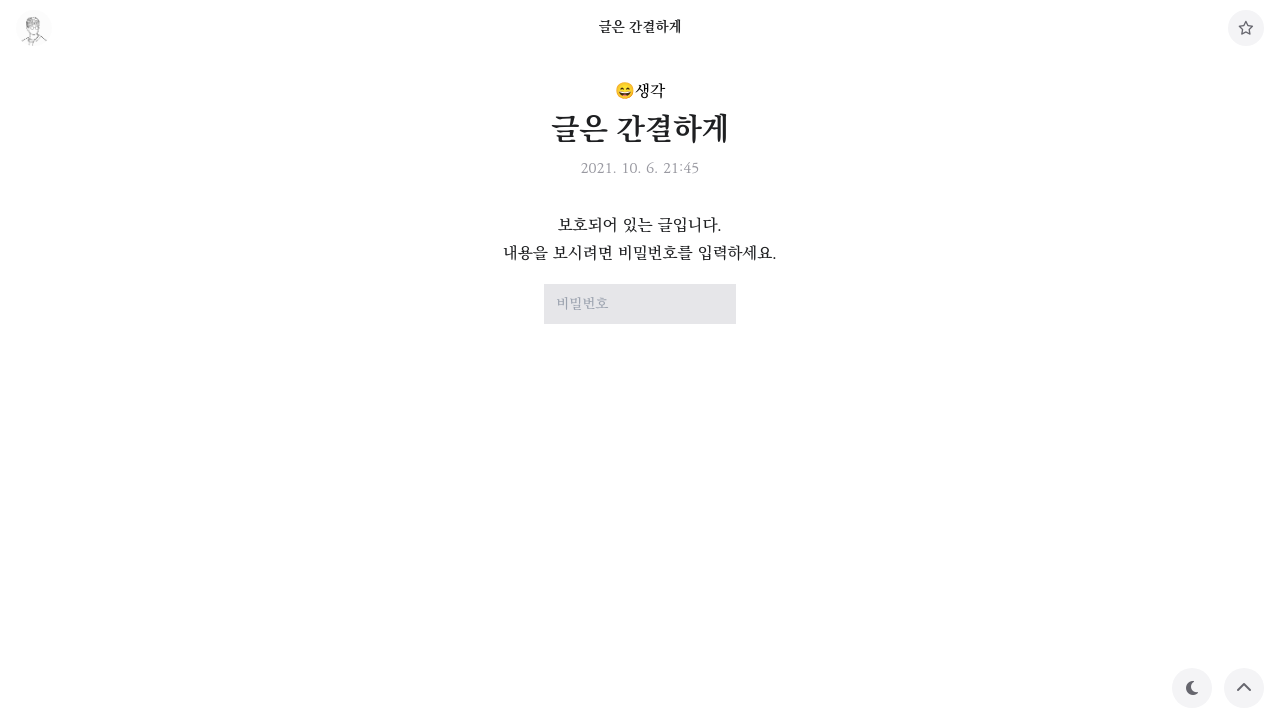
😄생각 (640, 91)
